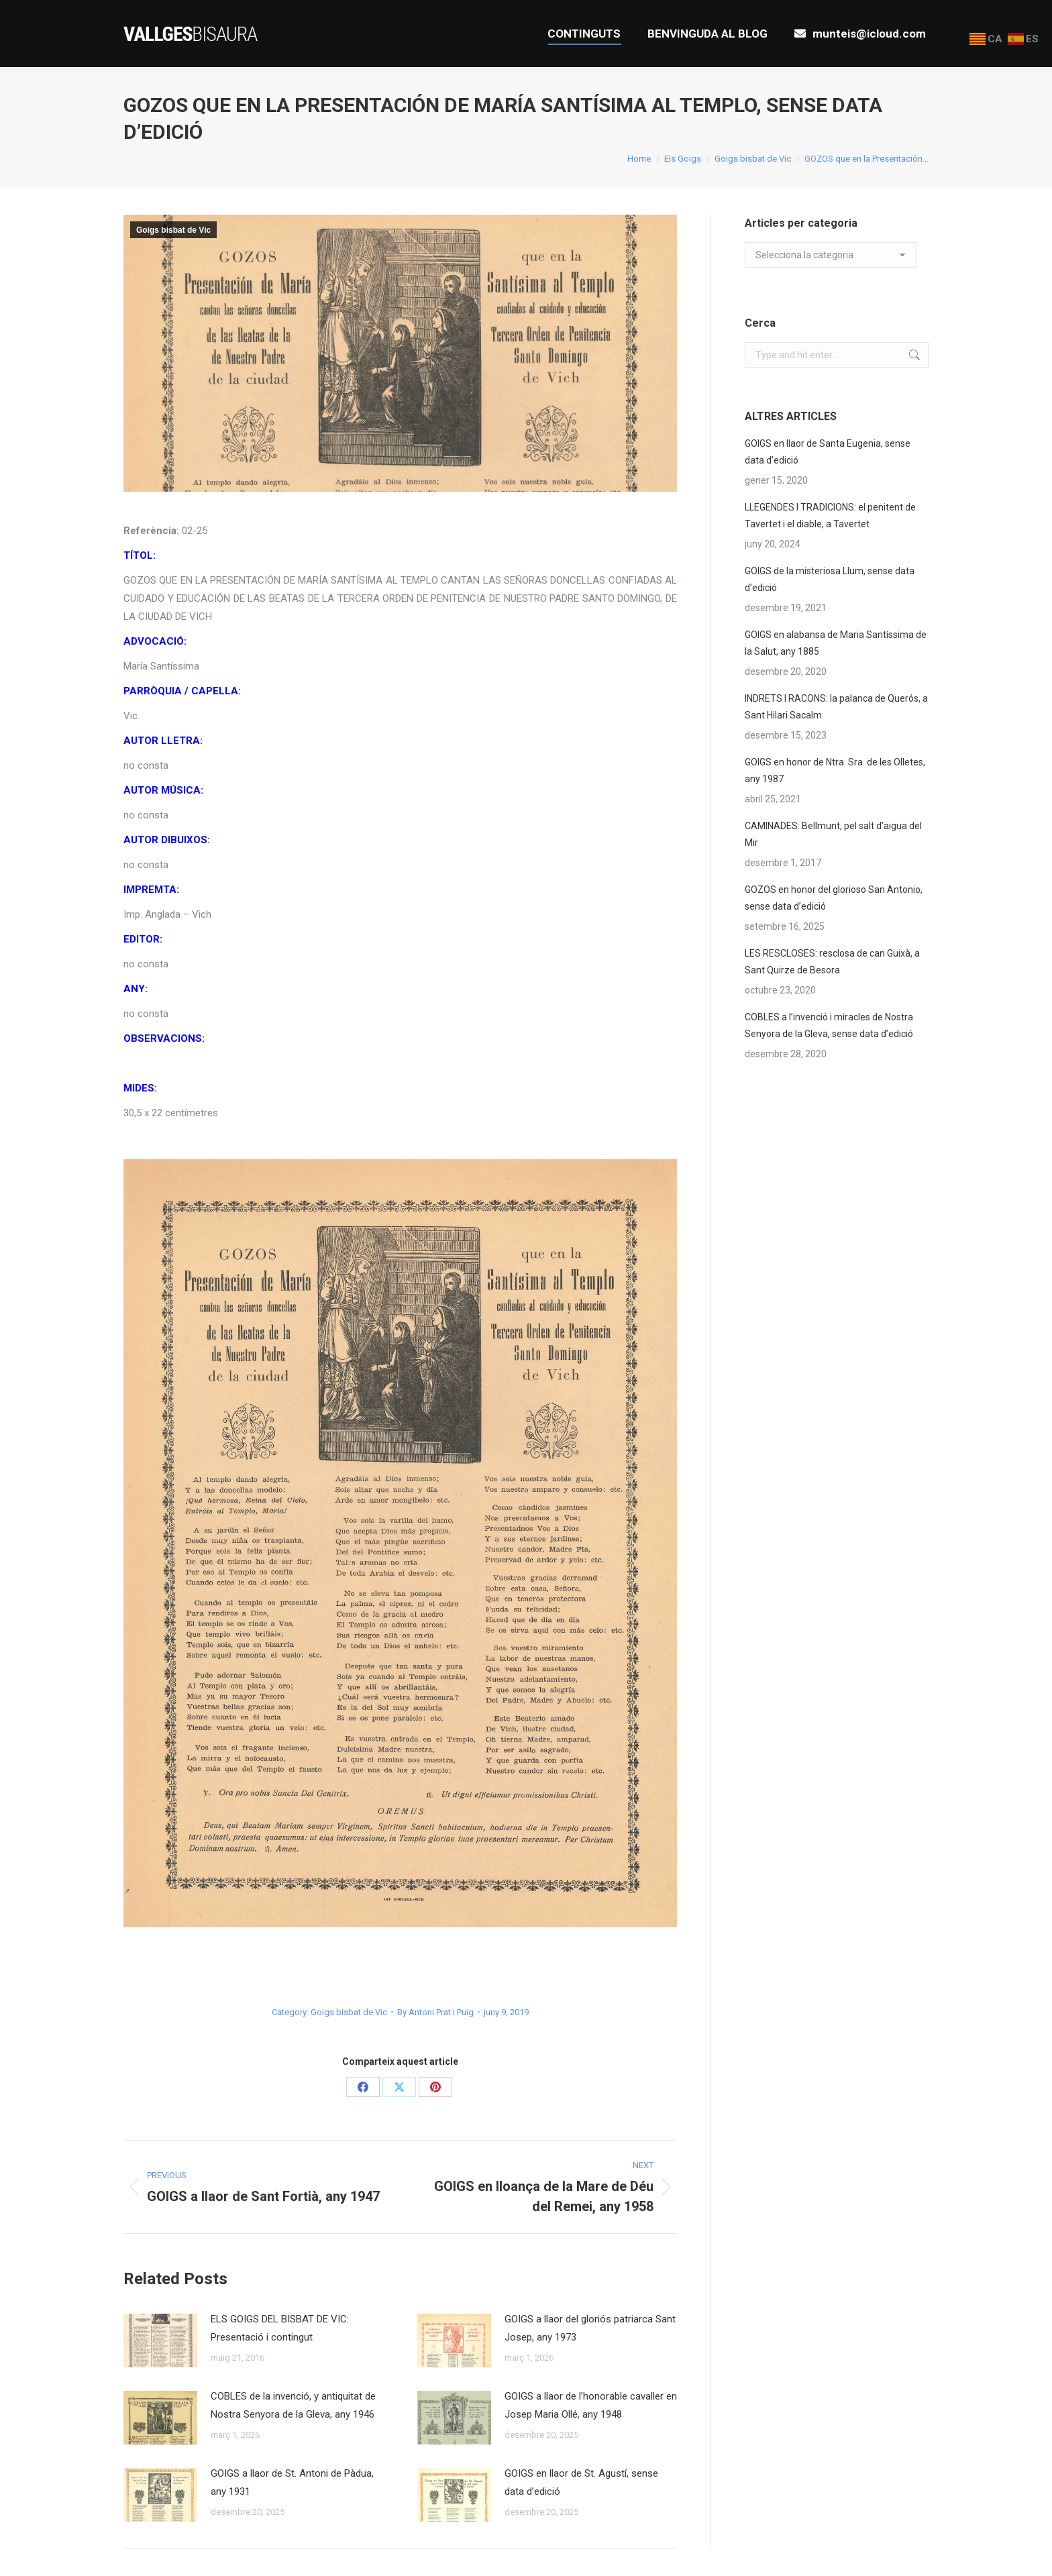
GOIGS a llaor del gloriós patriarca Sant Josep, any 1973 (590, 2328)
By (435, 2012)
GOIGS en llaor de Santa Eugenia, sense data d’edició (827, 452)
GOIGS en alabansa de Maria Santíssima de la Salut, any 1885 (836, 643)
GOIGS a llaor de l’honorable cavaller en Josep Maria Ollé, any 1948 (591, 2405)
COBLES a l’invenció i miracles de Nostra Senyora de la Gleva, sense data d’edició (829, 1025)
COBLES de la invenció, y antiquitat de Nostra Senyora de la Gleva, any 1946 (293, 2405)
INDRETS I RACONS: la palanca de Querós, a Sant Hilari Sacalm (836, 706)
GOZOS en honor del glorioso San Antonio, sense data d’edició (834, 898)
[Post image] (160, 2340)
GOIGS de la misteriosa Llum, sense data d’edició (829, 579)
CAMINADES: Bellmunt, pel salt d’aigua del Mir (833, 834)
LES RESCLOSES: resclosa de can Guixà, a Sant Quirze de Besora (832, 961)
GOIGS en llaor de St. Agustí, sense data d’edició (581, 2482)
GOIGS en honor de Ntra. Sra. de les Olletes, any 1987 (835, 770)
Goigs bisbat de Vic (173, 230)
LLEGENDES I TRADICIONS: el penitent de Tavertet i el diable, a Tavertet (830, 515)
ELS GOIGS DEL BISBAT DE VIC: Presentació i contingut (280, 2328)
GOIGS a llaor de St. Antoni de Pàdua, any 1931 (292, 2482)
